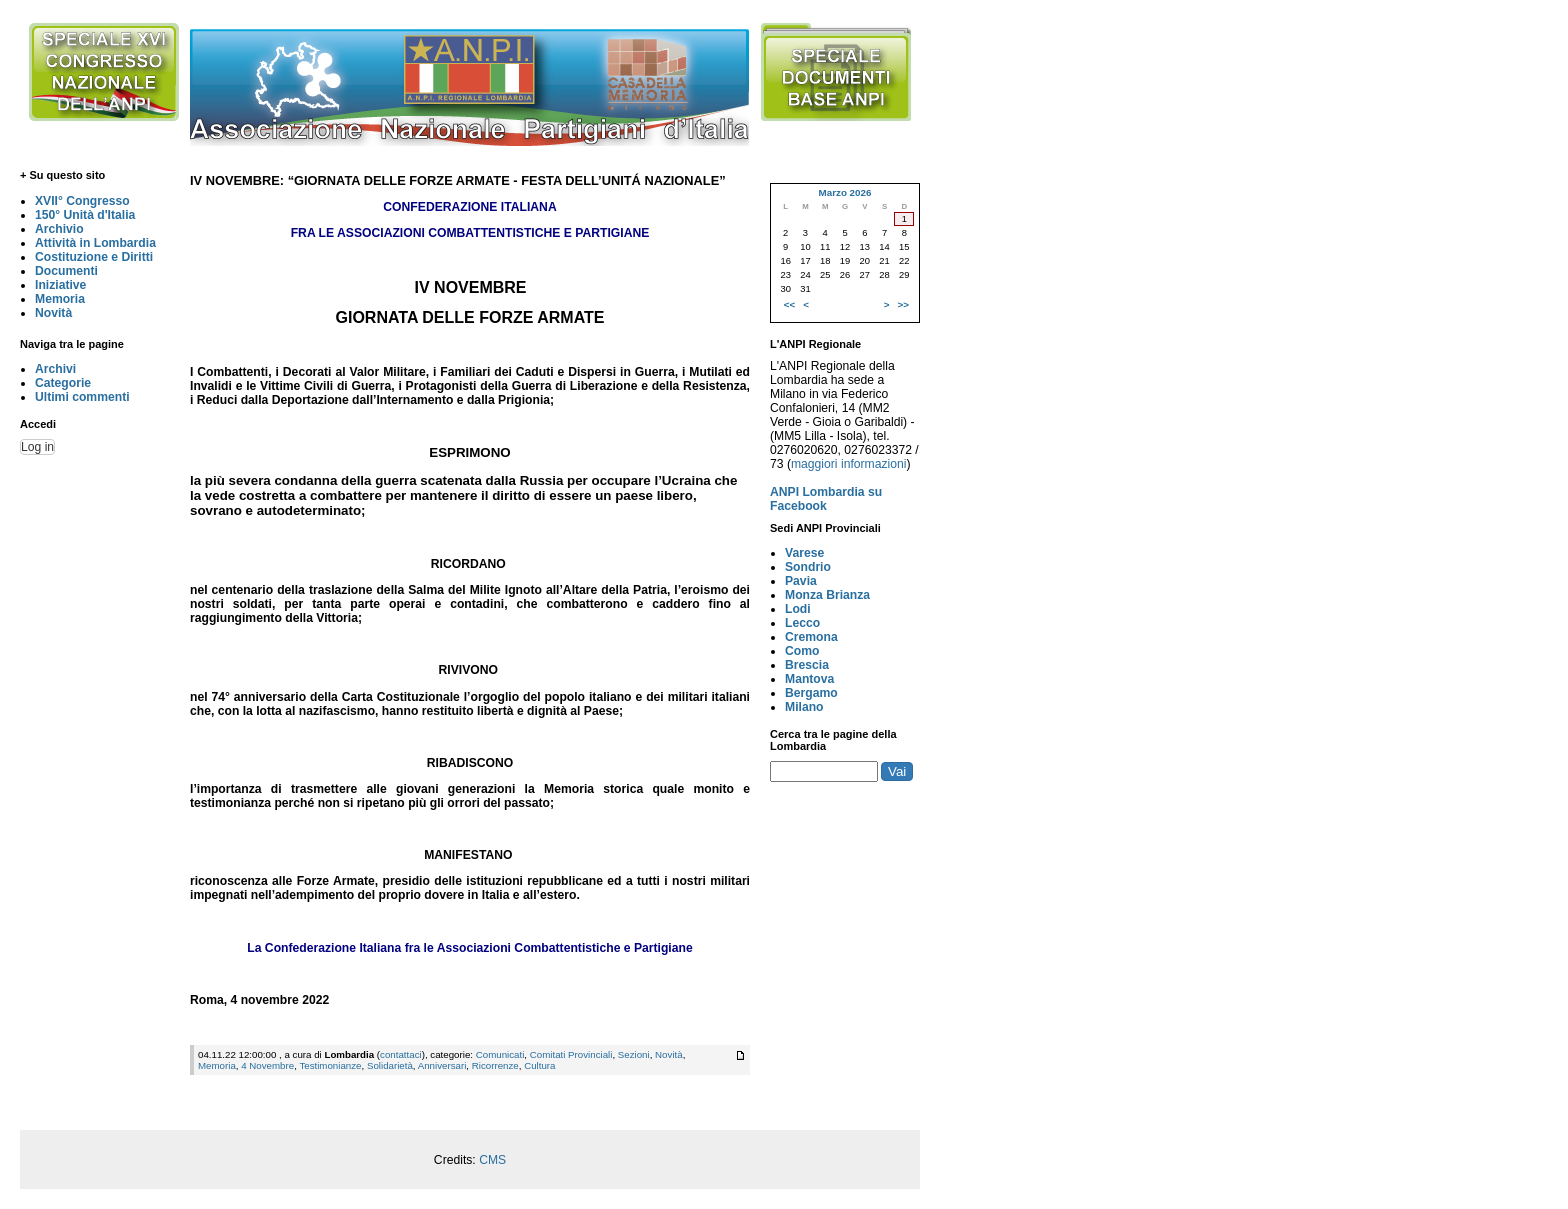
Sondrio (808, 567)
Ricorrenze (495, 1065)
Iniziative (60, 285)
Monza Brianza (827, 595)
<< (789, 304)
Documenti (66, 271)
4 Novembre (267, 1065)
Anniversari (442, 1065)
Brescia (807, 665)
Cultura (539, 1065)
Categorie (63, 383)
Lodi (798, 609)
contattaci (401, 1054)
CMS (492, 1160)
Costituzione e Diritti (94, 257)
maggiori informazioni (849, 464)
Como (802, 651)
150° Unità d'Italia (85, 215)
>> (903, 304)
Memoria (60, 299)
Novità (53, 313)
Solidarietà (390, 1065)
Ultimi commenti (82, 397)
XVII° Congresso (82, 201)
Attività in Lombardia (95, 243)
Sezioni (634, 1054)
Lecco (802, 623)
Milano (804, 707)
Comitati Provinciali (571, 1054)
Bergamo (811, 693)
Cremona (811, 637)
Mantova (809, 679)
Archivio (59, 229)
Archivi (55, 369)
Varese (804, 553)
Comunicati (500, 1054)
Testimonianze (330, 1065)
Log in (37, 447)
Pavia (801, 581)
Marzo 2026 (844, 192)
